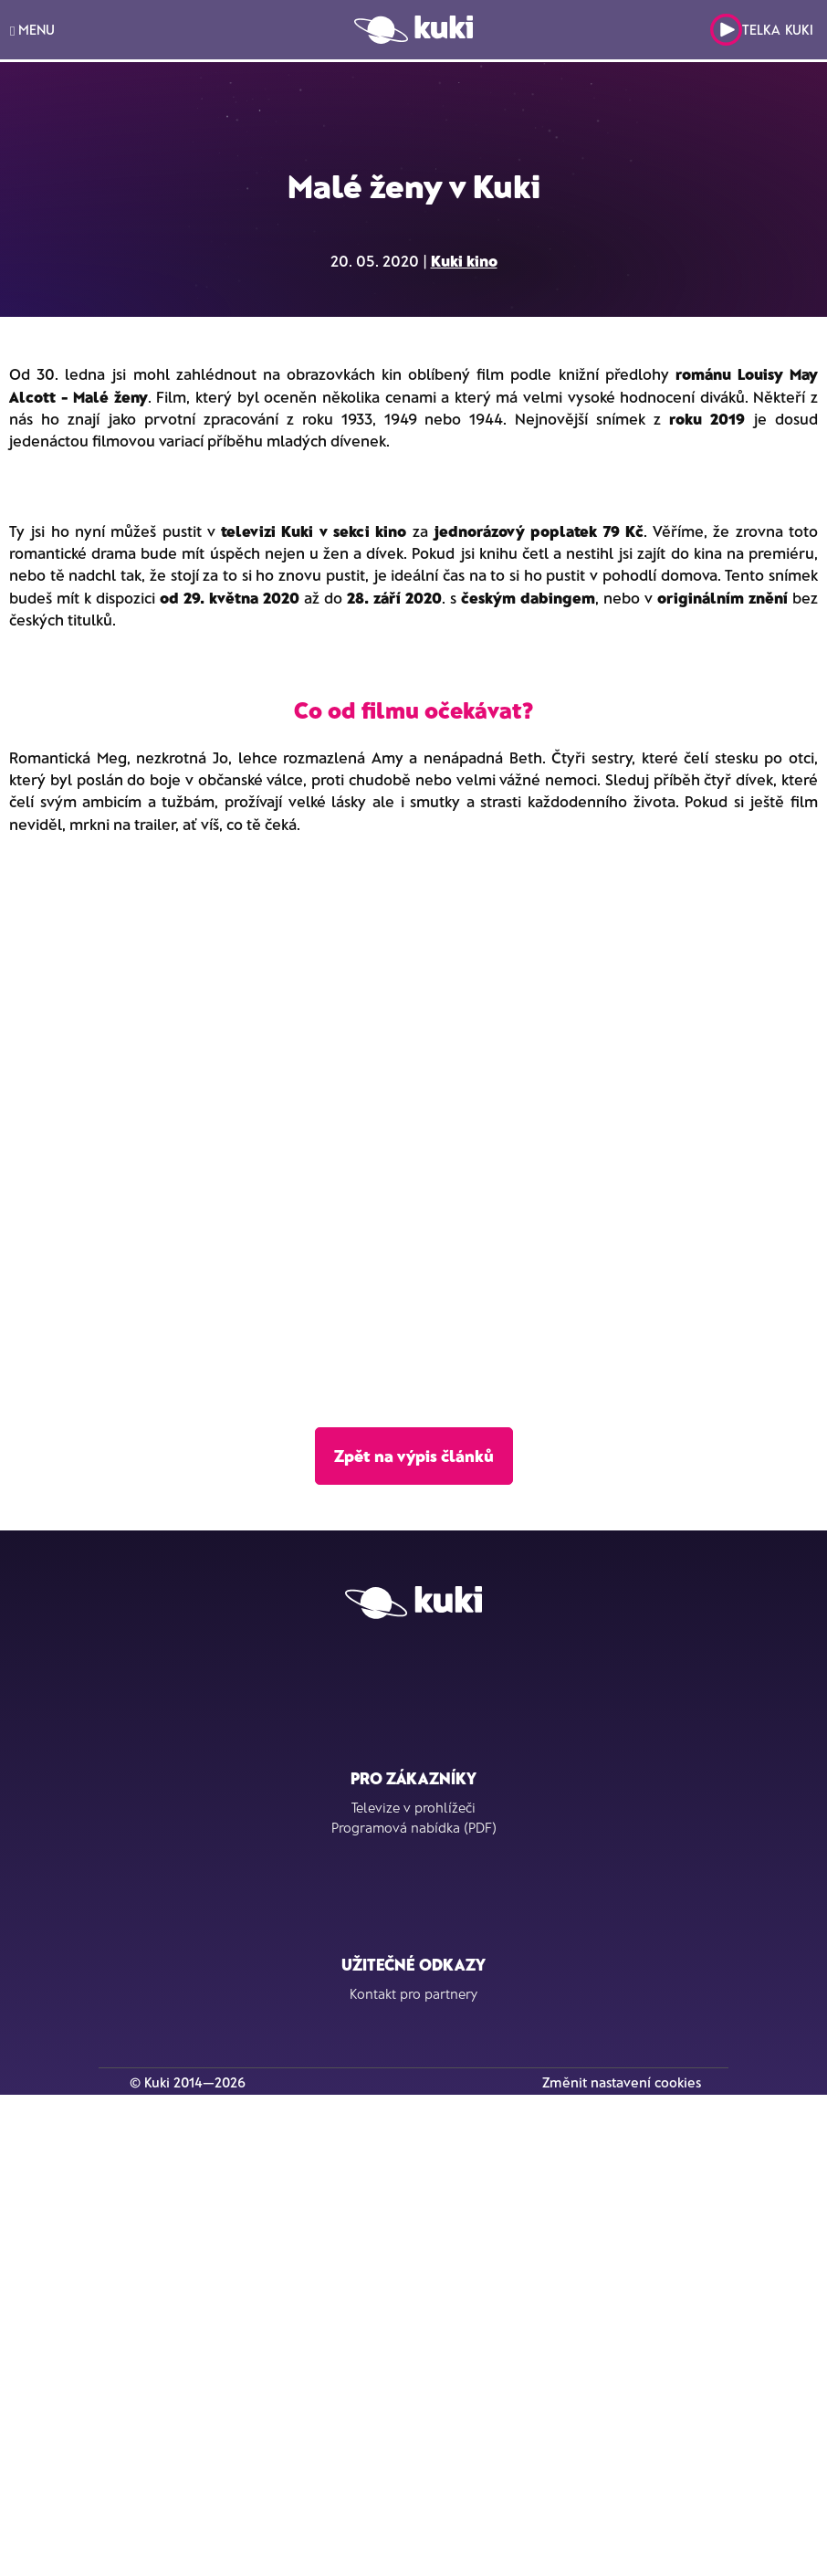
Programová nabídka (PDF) (414, 1827)
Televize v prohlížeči (413, 1807)
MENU (32, 29)
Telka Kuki (761, 30)
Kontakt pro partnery (413, 1993)
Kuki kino (464, 260)
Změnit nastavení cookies (621, 2082)
